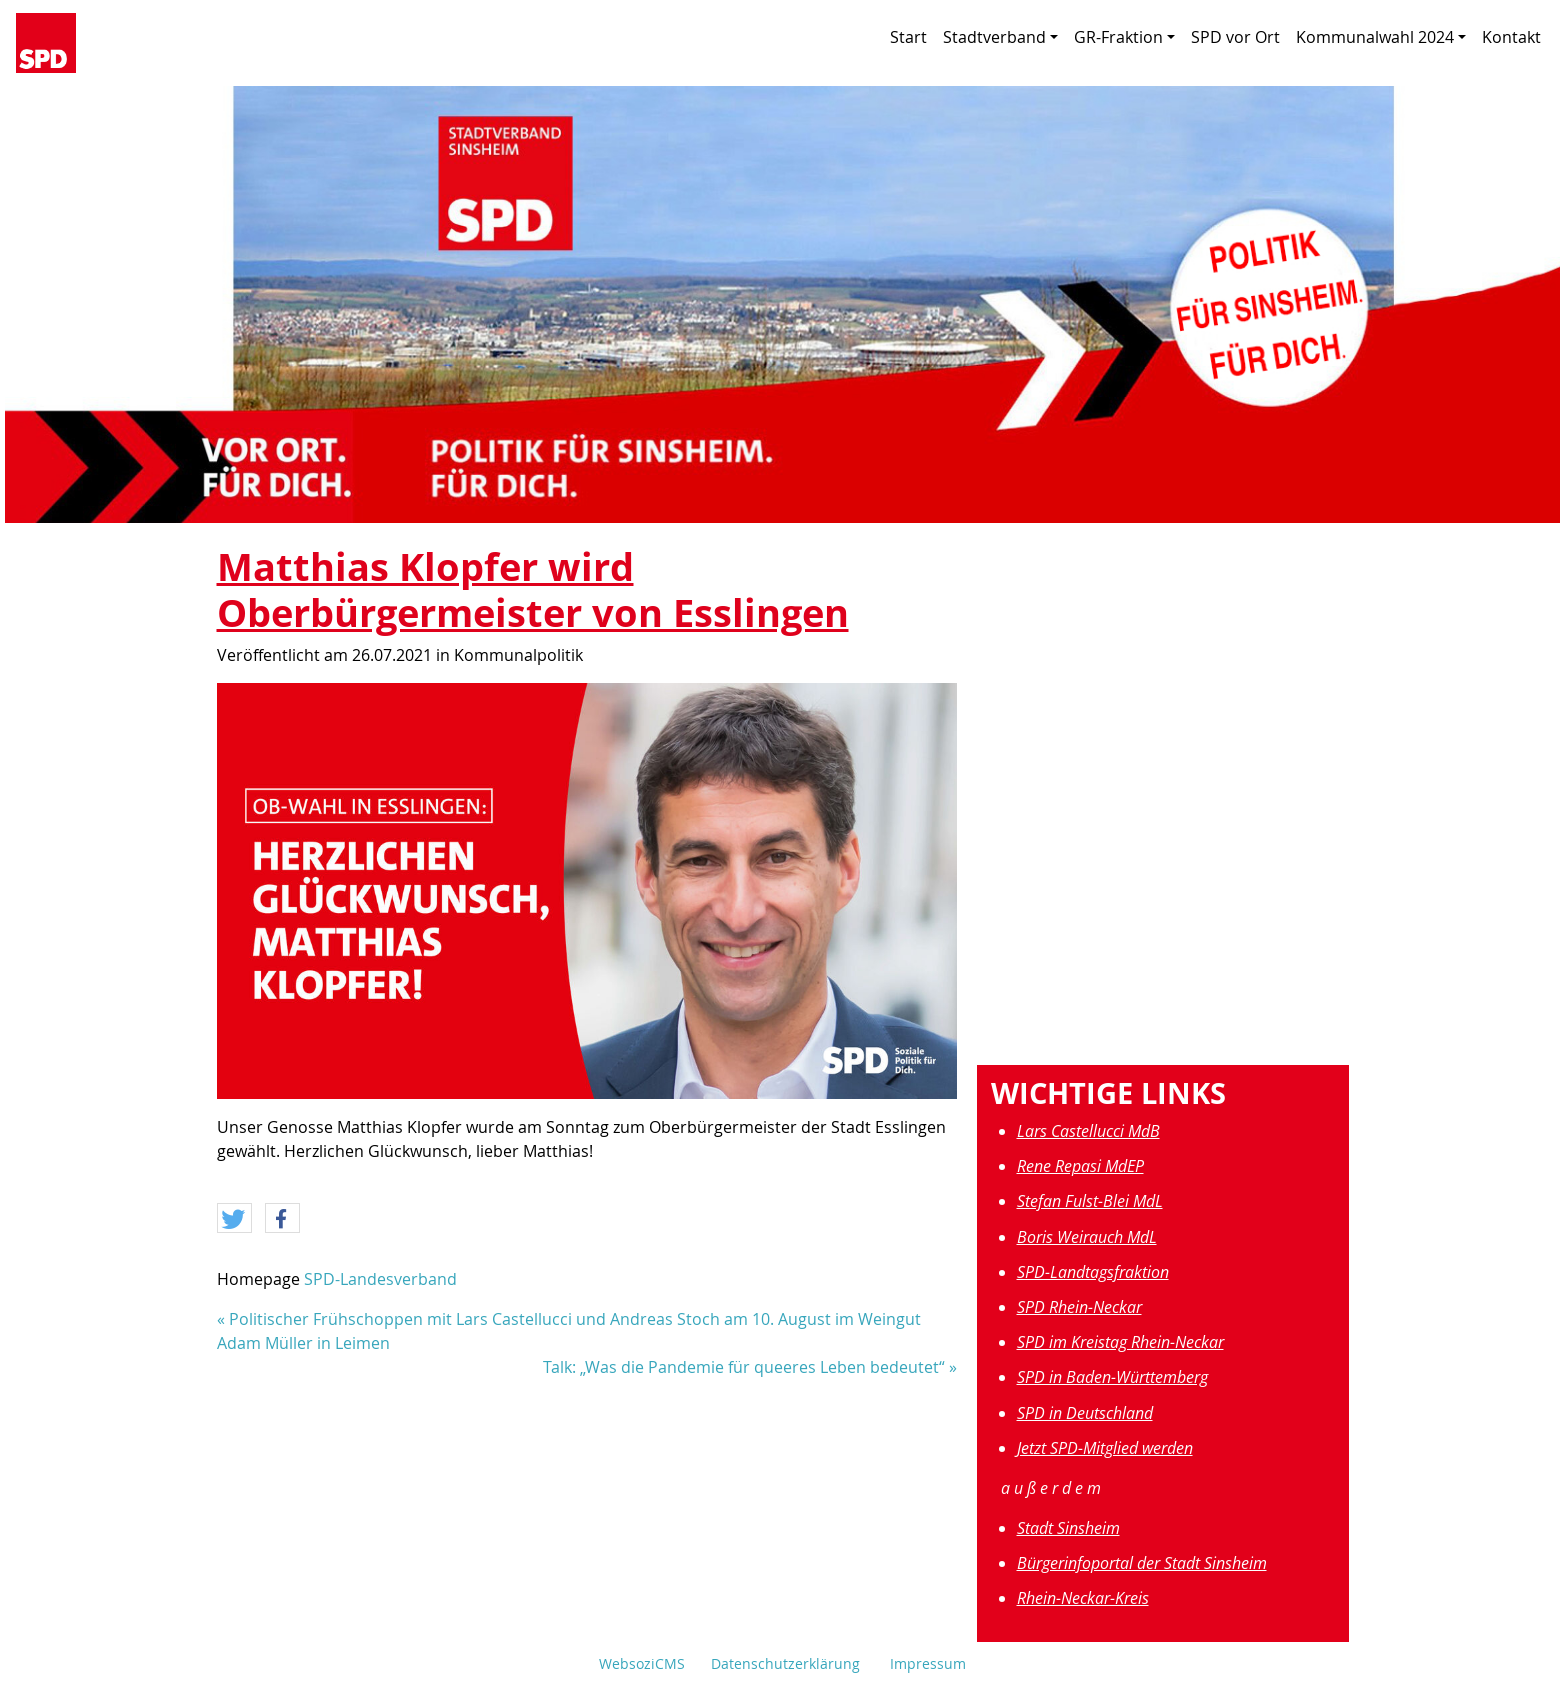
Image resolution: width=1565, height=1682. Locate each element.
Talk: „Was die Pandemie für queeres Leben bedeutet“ (744, 1367)
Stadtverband (1000, 37)
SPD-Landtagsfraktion (1093, 1272)
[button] (234, 1219)
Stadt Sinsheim (1068, 1528)
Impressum (928, 1663)
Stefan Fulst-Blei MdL (1090, 1201)
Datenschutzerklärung (785, 1663)
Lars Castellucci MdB (1088, 1131)
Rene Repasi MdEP (1080, 1166)
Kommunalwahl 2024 (1381, 37)
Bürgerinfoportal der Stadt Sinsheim (1142, 1563)
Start (908, 37)
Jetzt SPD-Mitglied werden (1105, 1448)
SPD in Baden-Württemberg (1112, 1377)
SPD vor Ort (1235, 37)
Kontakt (1511, 37)
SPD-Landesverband (380, 1279)
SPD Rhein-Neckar (1079, 1307)
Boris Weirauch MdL (1087, 1237)
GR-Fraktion (1124, 37)
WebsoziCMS (642, 1663)
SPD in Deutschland (1085, 1413)
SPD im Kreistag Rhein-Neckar (1120, 1342)
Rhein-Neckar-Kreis (1083, 1598)
